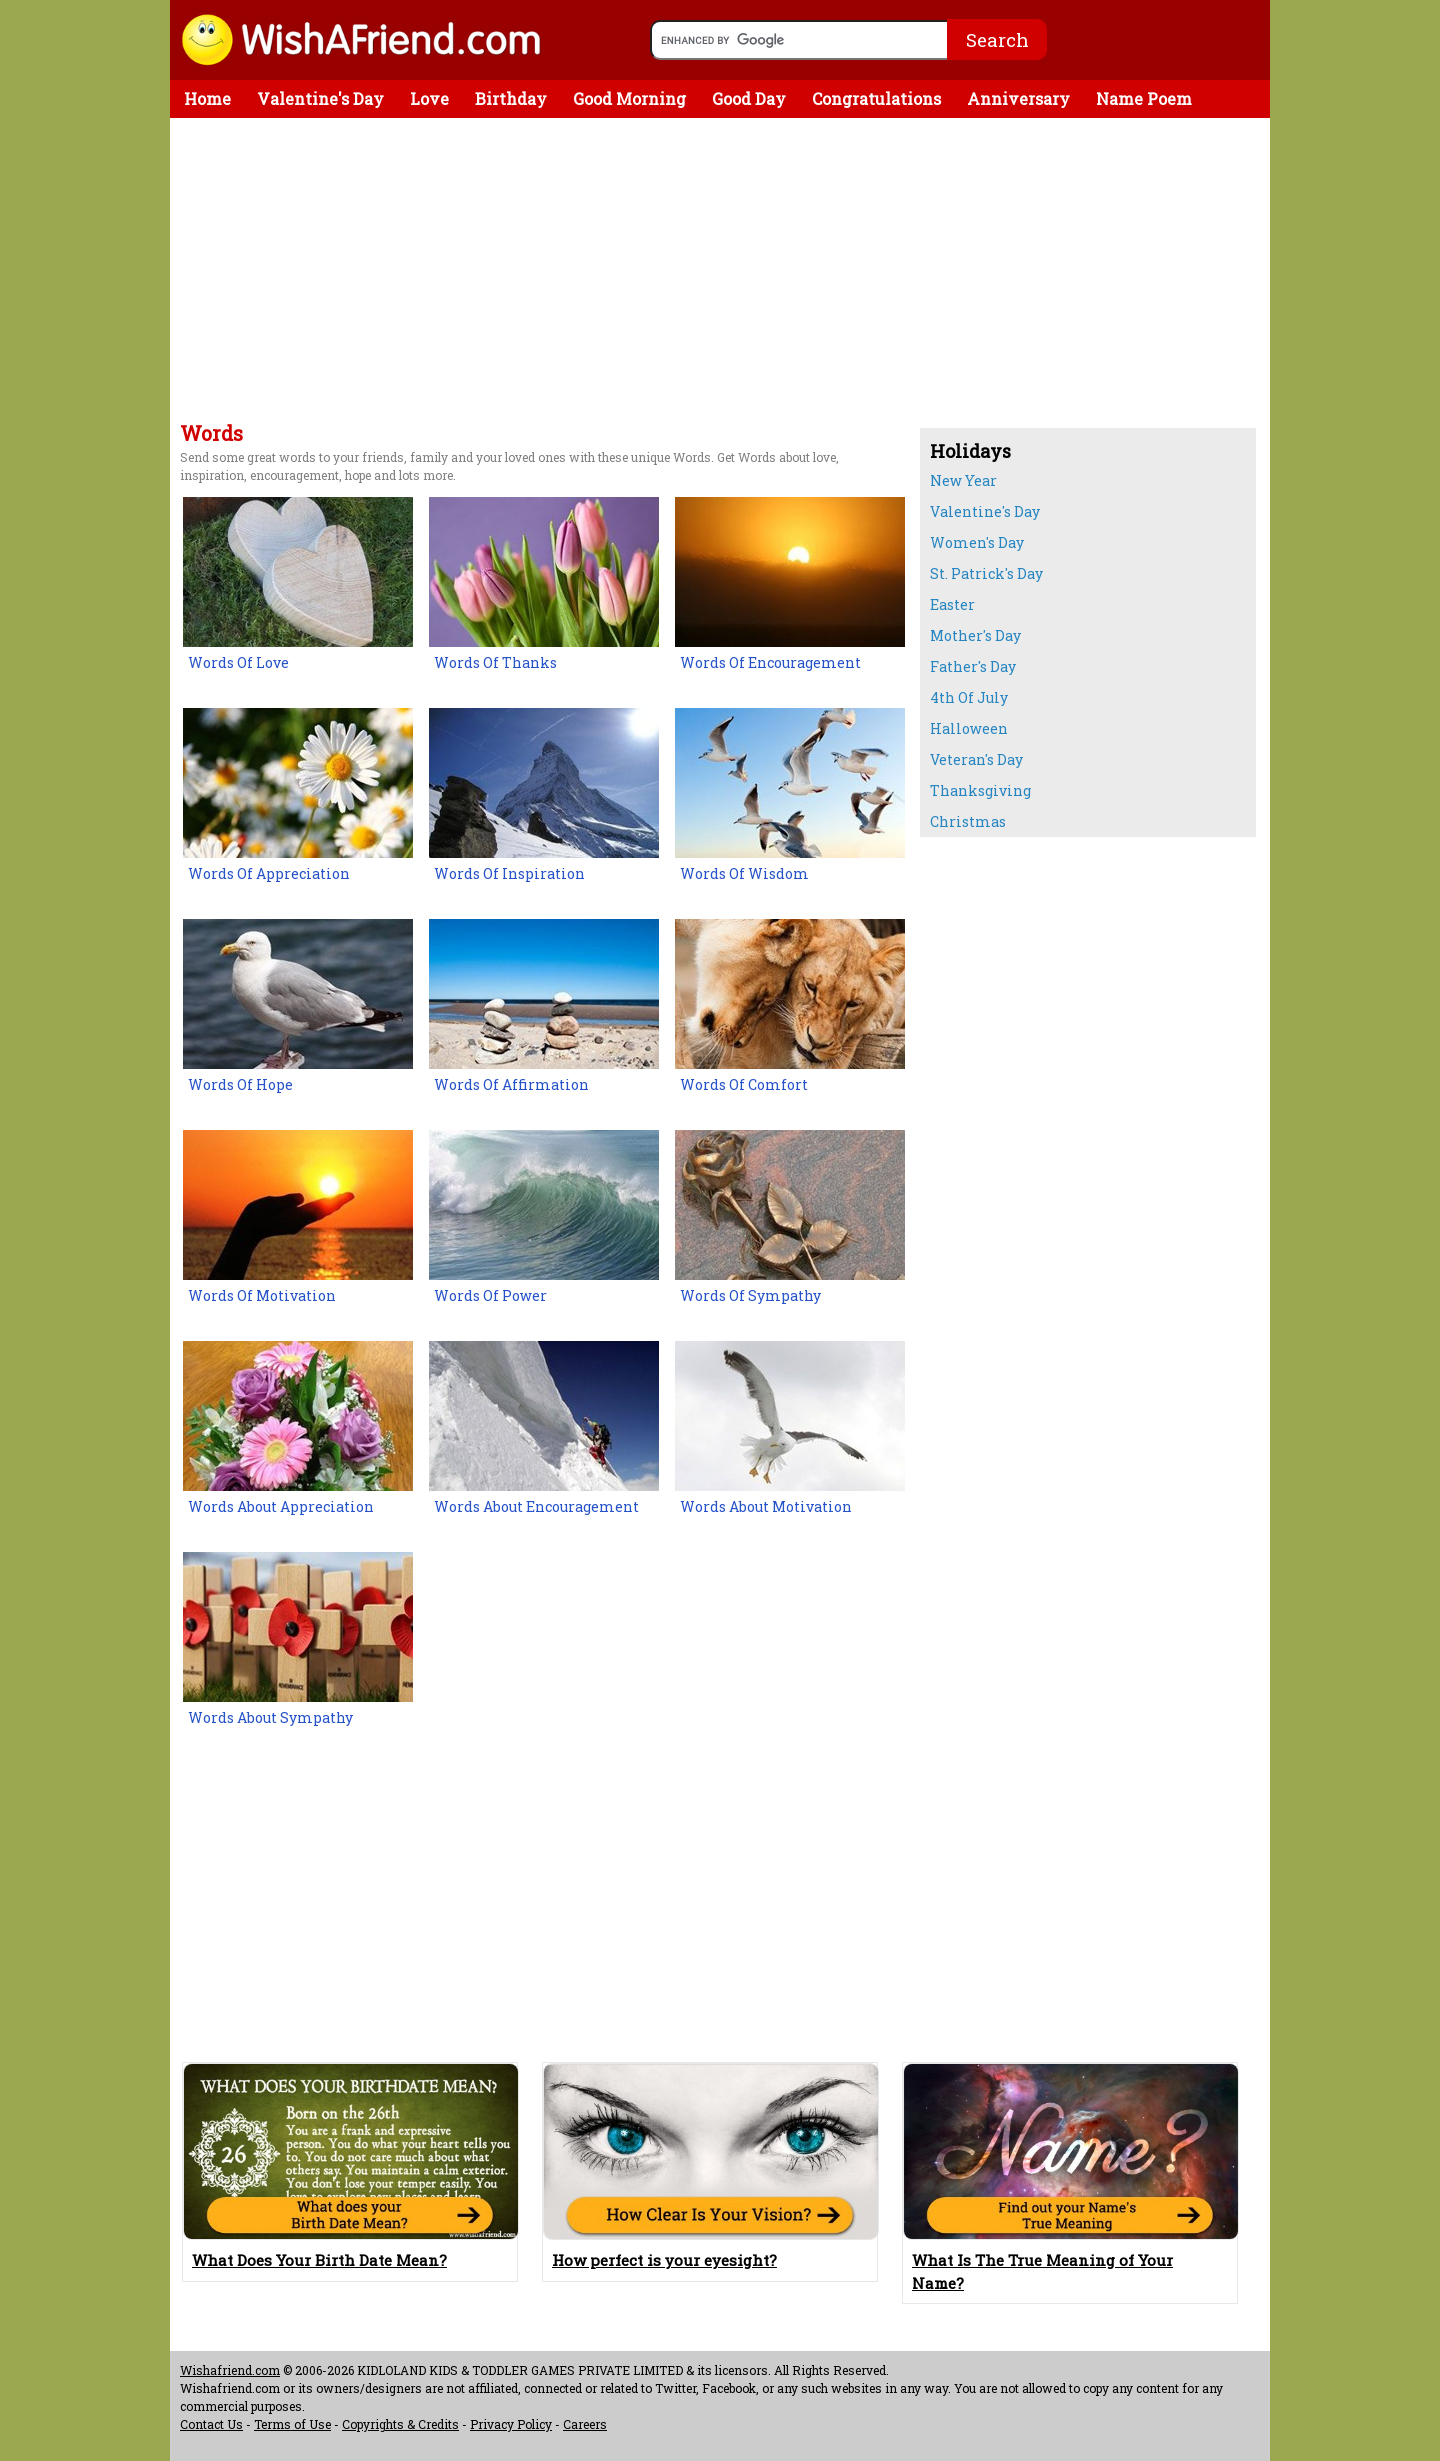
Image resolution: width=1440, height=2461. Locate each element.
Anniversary (1018, 98)
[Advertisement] (540, 273)
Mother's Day (975, 635)
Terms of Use (292, 2424)
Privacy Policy (511, 2424)
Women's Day (977, 542)
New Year (963, 480)
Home (207, 98)
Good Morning (629, 98)
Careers (585, 2424)
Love (429, 98)
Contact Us (211, 2424)
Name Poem (1144, 98)
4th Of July (969, 697)
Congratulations (876, 98)
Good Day (749, 98)
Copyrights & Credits (400, 2424)
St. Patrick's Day (986, 573)
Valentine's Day (320, 98)
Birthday (511, 98)
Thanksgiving (980, 790)
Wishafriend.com (230, 2370)
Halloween (969, 728)
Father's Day (973, 666)
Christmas (968, 821)
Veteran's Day (976, 759)
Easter (952, 604)
